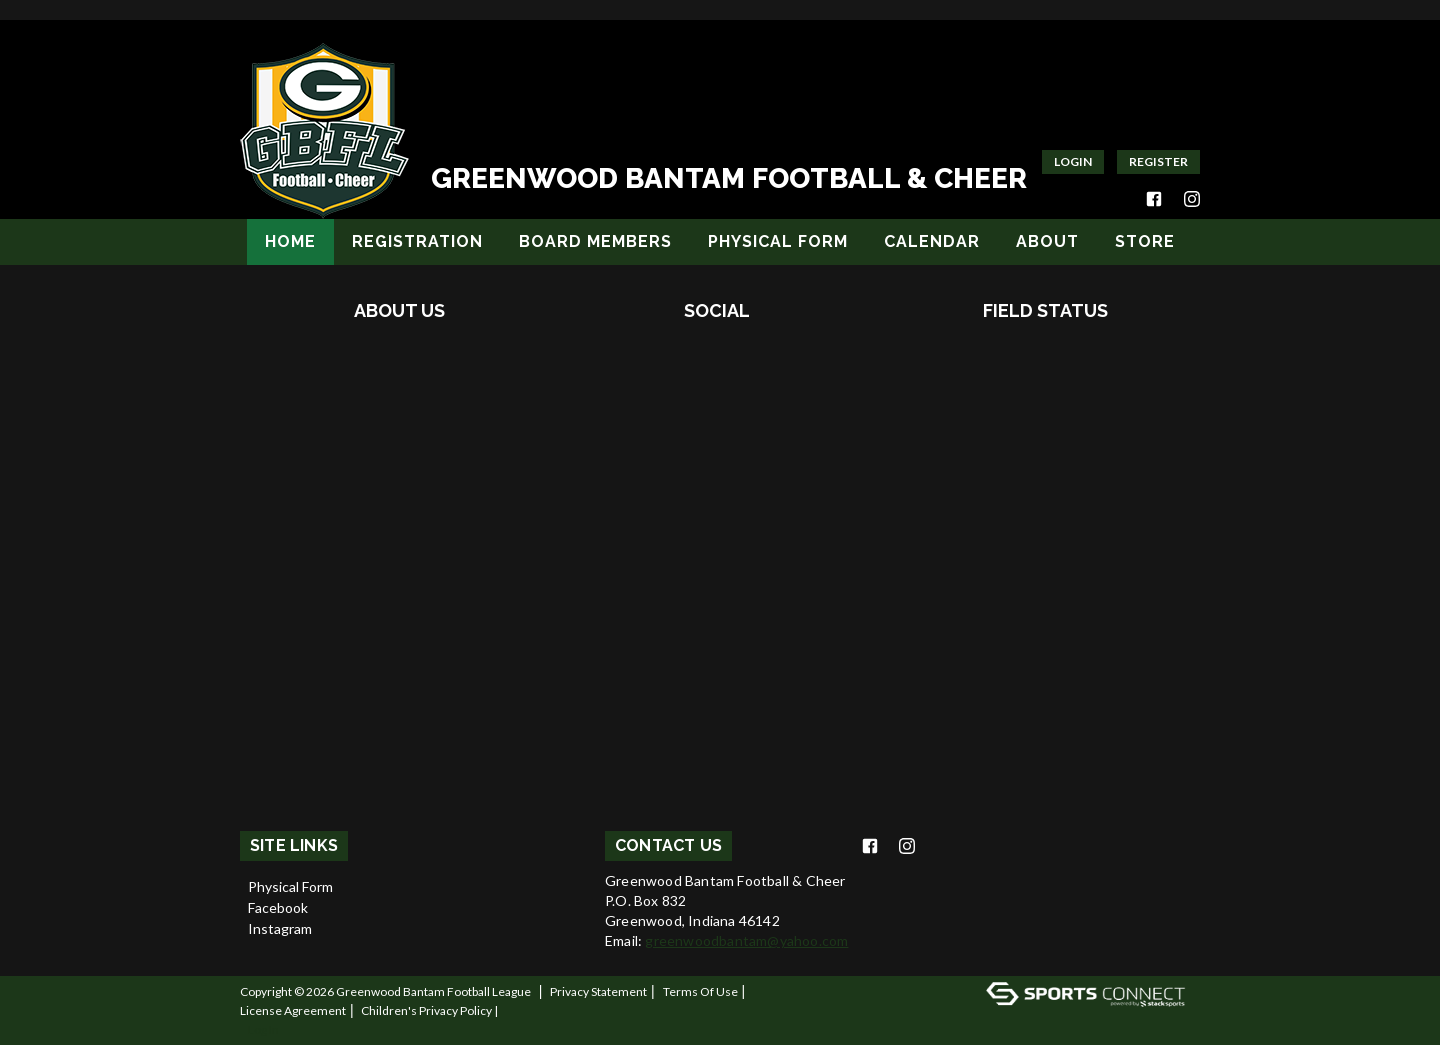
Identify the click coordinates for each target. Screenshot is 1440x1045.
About (1047, 241)
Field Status (1045, 310)
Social (717, 310)
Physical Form (778, 241)
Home (290, 241)
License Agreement (293, 1010)
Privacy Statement (598, 991)
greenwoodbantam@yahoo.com (746, 940)
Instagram (280, 928)
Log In (263, 1029)
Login (1073, 161)
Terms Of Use (700, 991)
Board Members (595, 241)
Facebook (278, 907)
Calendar (932, 241)
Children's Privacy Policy (426, 1010)
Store (1145, 241)
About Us (399, 310)
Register (1158, 161)
